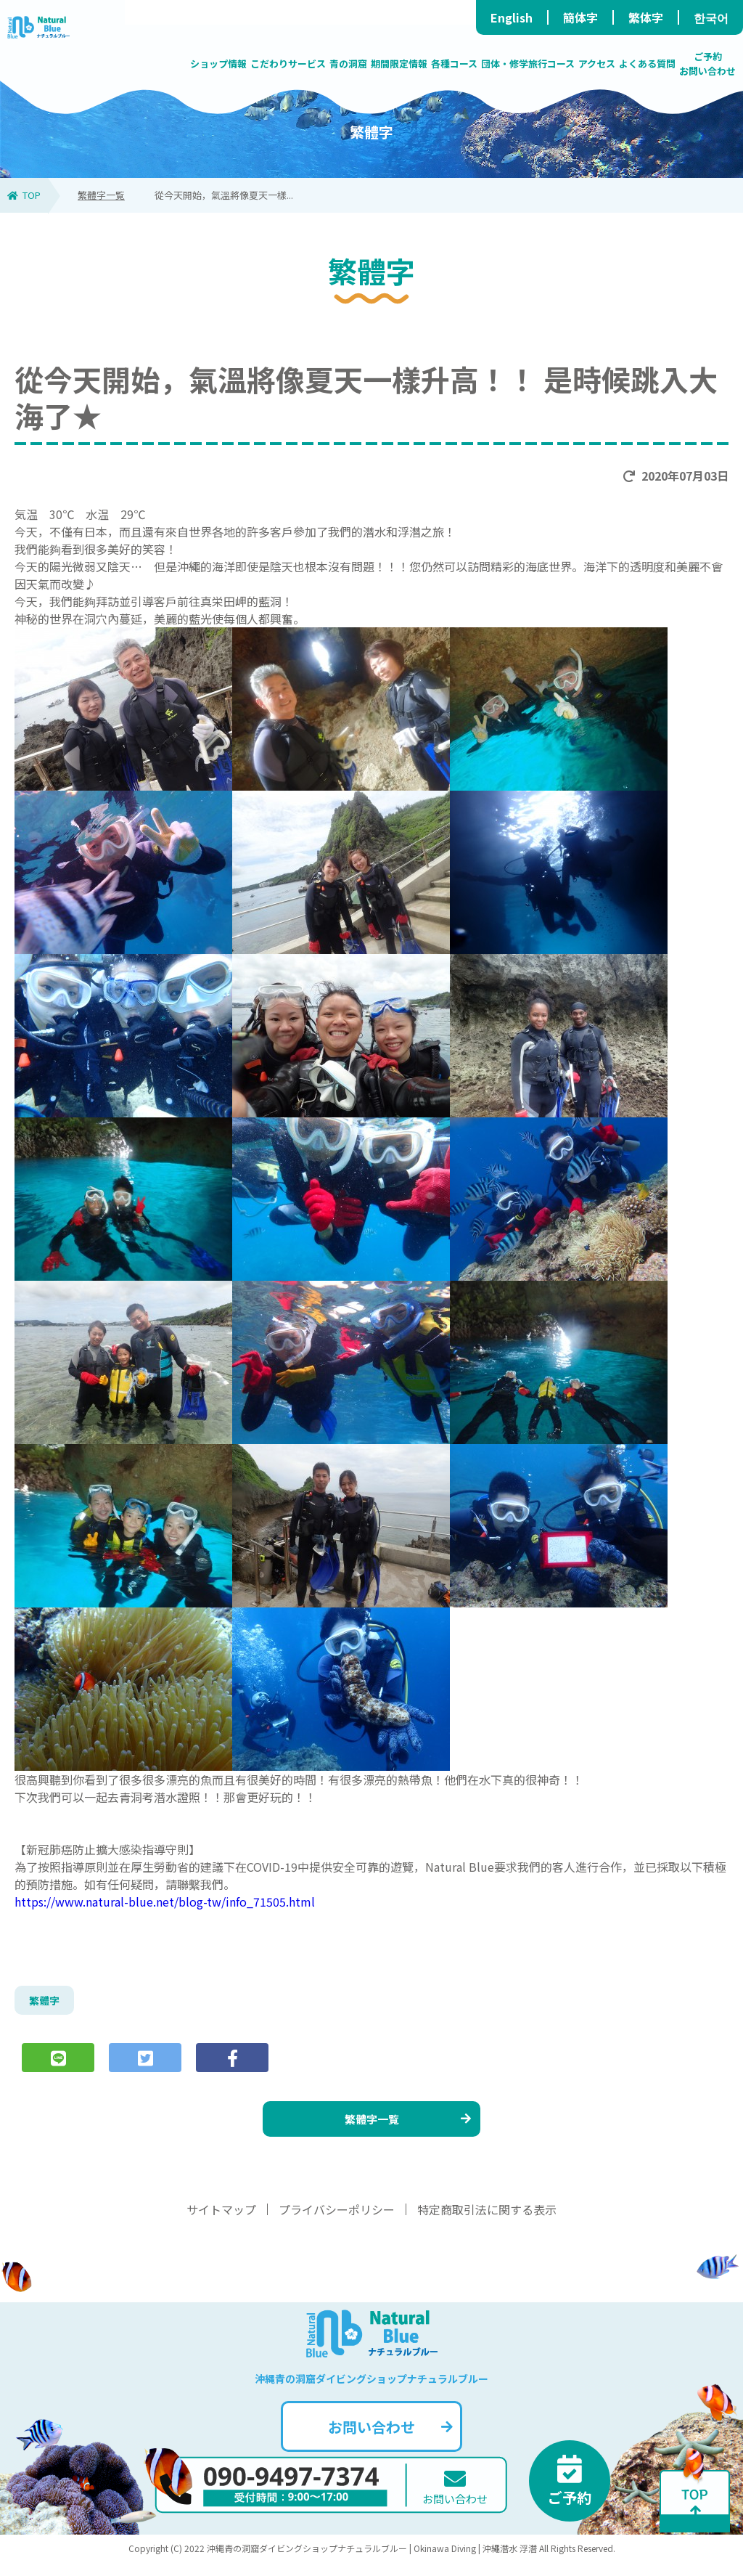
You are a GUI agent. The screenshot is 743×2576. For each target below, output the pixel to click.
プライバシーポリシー (337, 2223)
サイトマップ (221, 2223)
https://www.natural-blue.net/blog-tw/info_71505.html (165, 1901)
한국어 (711, 17)
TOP (24, 195)
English (511, 17)
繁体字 (645, 17)
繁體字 (46, 2002)
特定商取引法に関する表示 (487, 2223)
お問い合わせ (388, 2440)
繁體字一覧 (101, 195)
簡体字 (580, 17)
